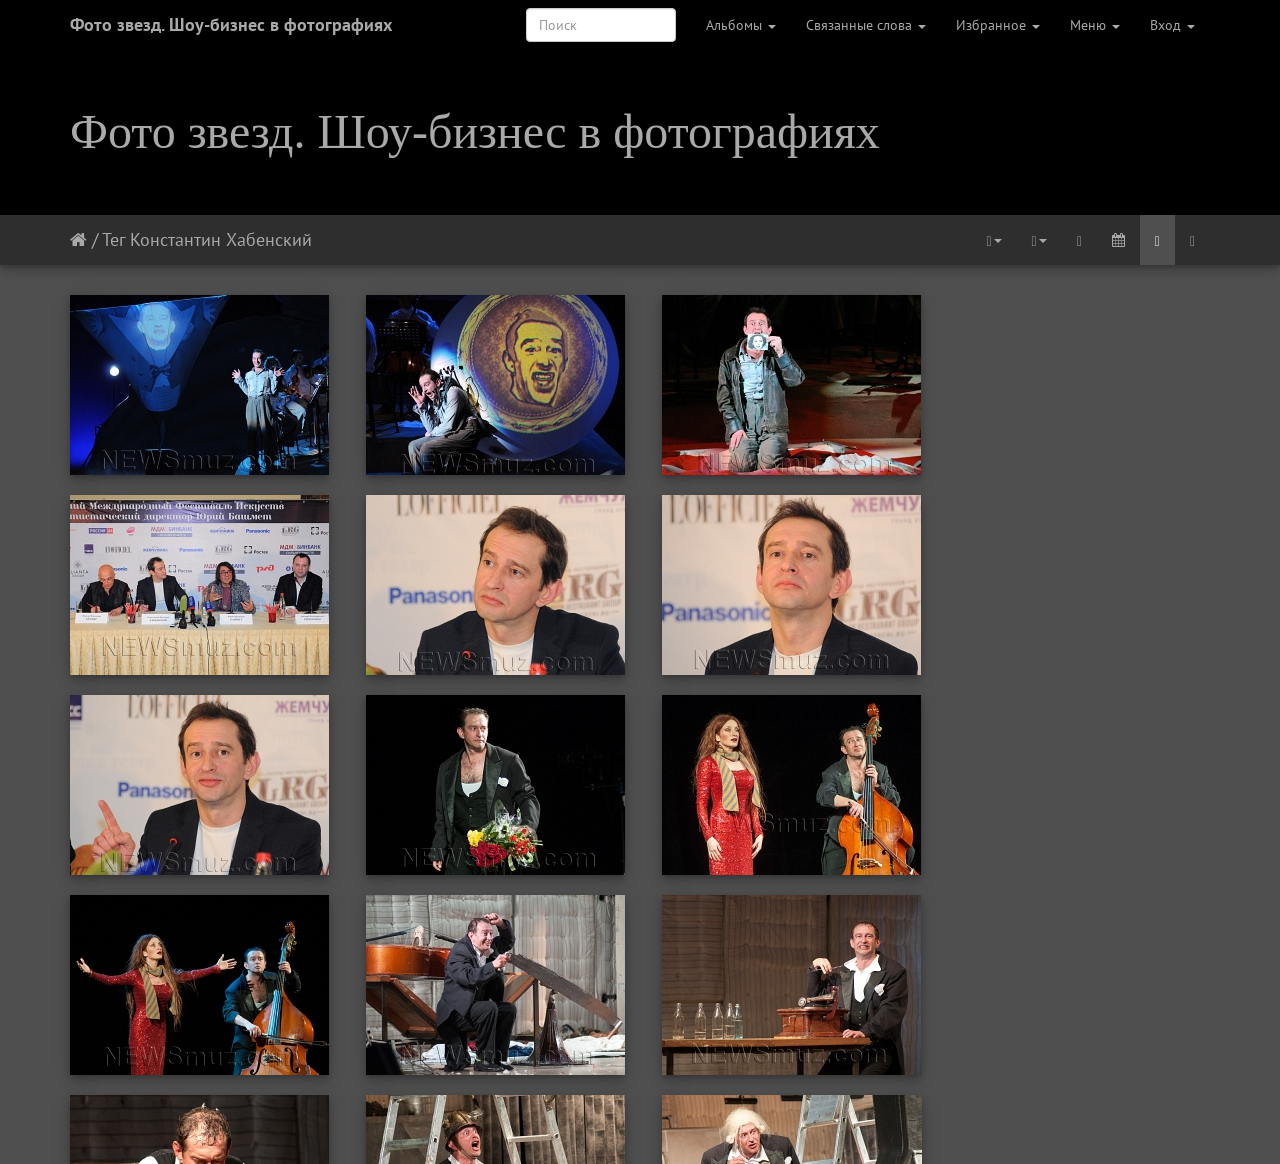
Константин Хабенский (221, 239)
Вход (1172, 25)
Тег (113, 239)
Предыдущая (514, 1122)
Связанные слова (866, 25)
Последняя (842, 1122)
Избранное (998, 25)
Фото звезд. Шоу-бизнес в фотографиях (231, 24)
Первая (426, 1122)
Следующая (748, 1122)
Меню (1095, 25)
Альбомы (741, 25)
